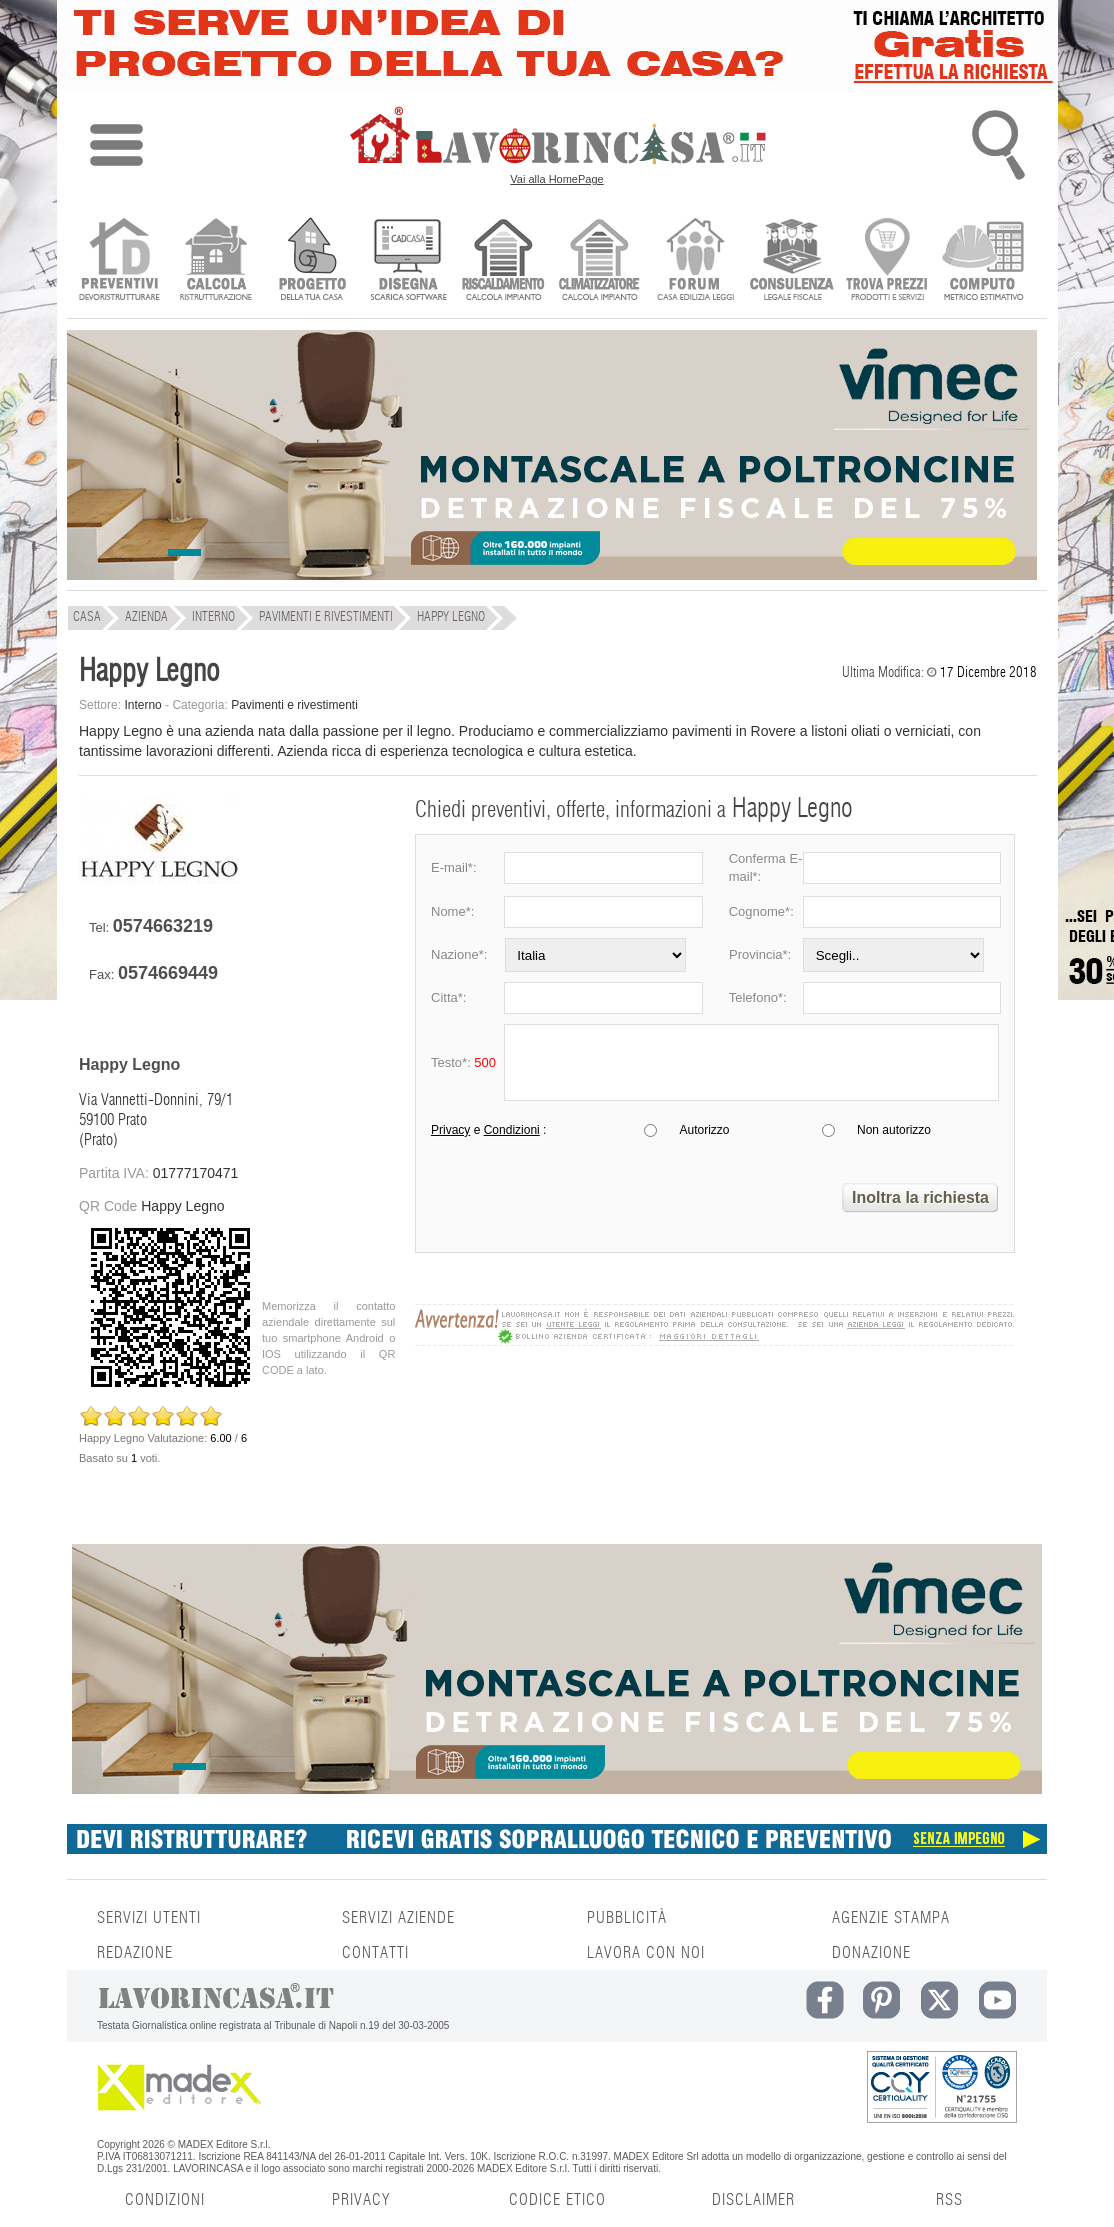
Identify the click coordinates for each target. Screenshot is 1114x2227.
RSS (949, 2200)
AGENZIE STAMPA (891, 1918)
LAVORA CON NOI (646, 1953)
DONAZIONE (871, 1953)
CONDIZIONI (165, 2200)
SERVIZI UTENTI (149, 1918)
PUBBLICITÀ (627, 1918)
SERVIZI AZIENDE (398, 1918)
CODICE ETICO (557, 2200)
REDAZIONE (135, 1953)
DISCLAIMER (753, 2200)
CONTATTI (375, 1953)
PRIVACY (361, 2200)
